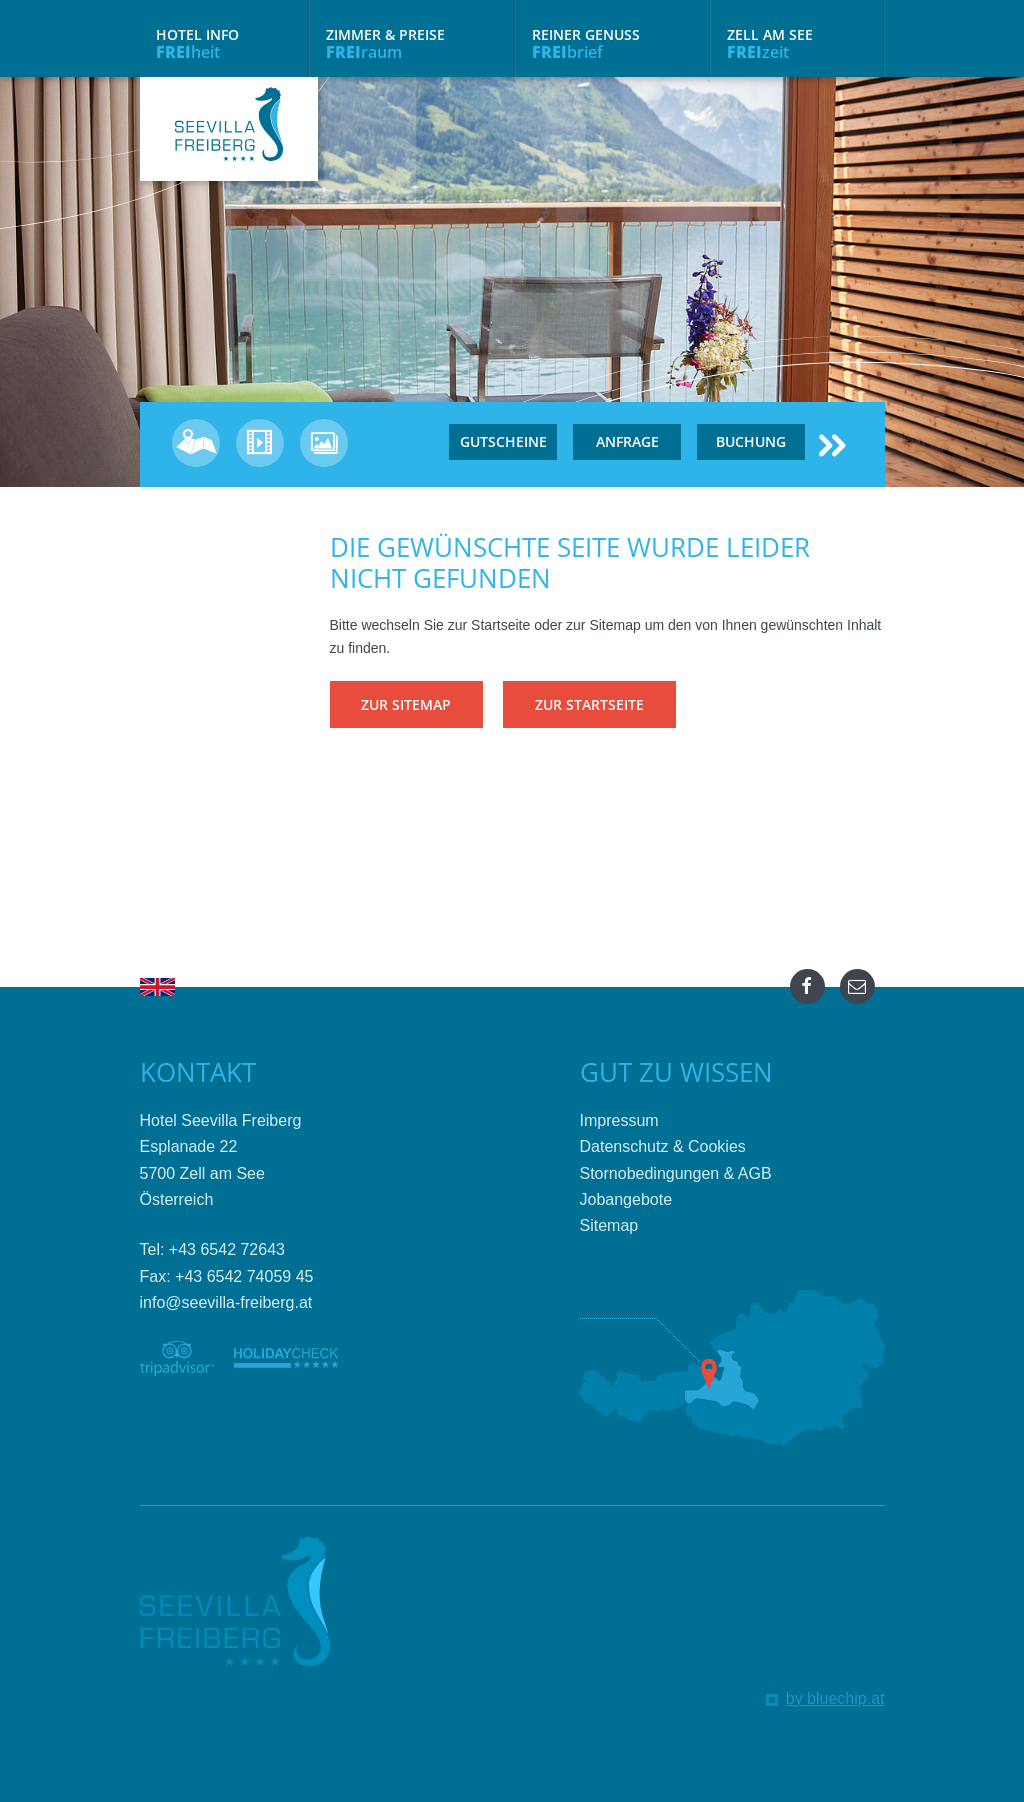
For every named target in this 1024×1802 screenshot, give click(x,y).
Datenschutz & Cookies (663, 1146)
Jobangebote (626, 1199)
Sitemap (609, 1225)
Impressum (619, 1120)
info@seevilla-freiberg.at (226, 1302)
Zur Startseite (593, 704)
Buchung (751, 441)
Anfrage (627, 441)
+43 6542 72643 (227, 1249)
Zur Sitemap (406, 704)
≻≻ (832, 445)
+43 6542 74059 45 (244, 1276)
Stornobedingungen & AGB (676, 1173)
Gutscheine (503, 441)
